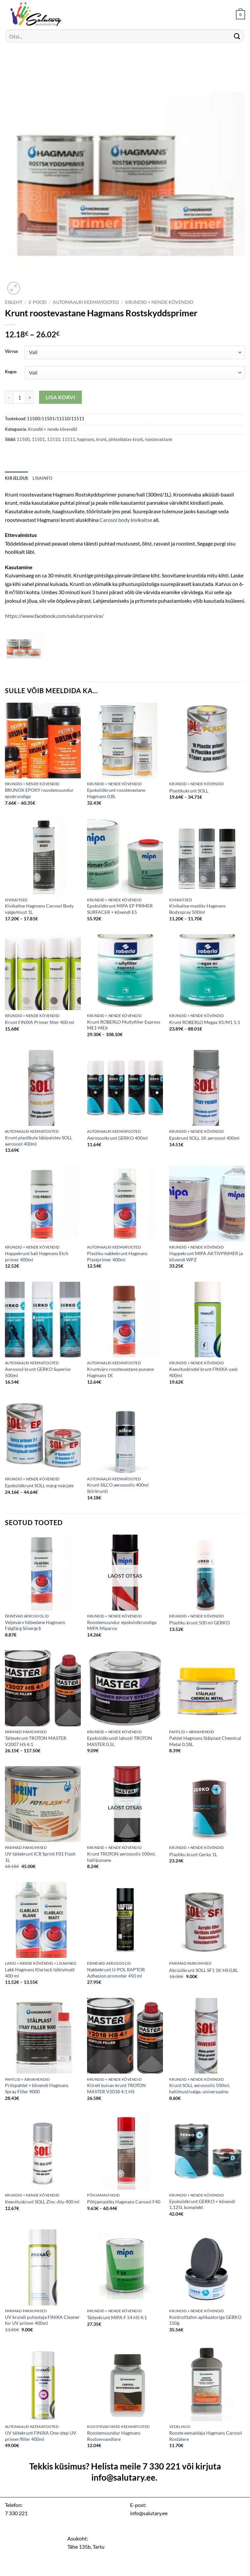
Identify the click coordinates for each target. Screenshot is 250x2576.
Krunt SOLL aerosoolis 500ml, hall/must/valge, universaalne (199, 2088)
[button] (240, 15)
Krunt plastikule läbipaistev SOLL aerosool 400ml (38, 1141)
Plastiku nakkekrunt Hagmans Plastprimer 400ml (117, 1256)
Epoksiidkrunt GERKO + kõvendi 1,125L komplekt (202, 2204)
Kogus (11, 372)
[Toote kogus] (19, 397)
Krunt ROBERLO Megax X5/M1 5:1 (204, 1022)
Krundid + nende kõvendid (159, 302)
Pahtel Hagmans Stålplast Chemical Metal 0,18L (205, 1741)
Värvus (11, 351)
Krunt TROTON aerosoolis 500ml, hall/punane (121, 1857)
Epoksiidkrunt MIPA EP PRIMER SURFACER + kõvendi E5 (120, 909)
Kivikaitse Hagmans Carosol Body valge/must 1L (39, 909)
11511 (68, 439)
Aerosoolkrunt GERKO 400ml (117, 1138)
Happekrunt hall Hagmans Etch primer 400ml (36, 1256)
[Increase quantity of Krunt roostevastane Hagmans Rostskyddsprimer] (30, 397)
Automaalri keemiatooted (86, 302)
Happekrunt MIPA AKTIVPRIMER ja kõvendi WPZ (206, 1256)
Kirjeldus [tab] (16, 478)
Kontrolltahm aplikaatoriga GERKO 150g (205, 2320)
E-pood (38, 302)
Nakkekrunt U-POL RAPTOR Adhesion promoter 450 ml (116, 1973)
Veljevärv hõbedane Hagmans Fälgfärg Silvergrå (35, 1625)
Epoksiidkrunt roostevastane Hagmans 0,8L (116, 793)
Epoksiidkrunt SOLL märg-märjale (39, 1485)
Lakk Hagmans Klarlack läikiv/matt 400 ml (40, 1973)
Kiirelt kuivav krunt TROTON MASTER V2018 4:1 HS (116, 2088)
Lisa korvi (61, 397)
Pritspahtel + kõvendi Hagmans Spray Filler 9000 (36, 2088)
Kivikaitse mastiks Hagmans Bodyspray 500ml (197, 909)
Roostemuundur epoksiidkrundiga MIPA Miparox (121, 1625)
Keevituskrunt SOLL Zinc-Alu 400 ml (42, 2201)
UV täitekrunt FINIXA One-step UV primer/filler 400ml (40, 2436)
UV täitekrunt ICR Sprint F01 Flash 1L (40, 1857)
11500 (23, 439)
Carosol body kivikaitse (126, 520)
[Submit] (237, 36)
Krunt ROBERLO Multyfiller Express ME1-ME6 (123, 1025)
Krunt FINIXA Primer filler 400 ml (39, 1022)
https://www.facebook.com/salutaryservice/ (54, 616)
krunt (101, 439)
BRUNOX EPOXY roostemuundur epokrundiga (39, 793)
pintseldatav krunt (125, 439)
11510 (53, 439)
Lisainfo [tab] (42, 478)
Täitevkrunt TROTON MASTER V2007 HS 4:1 (35, 1741)
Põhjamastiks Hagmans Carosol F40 (123, 2201)
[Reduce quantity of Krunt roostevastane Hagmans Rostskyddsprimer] (9, 397)
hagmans (85, 439)
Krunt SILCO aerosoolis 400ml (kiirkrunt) (118, 1488)
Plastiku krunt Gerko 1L (193, 1854)
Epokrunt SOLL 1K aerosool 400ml (204, 1138)
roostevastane (158, 439)
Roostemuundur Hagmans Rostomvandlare (113, 2436)
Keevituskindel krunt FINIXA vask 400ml (203, 1372)
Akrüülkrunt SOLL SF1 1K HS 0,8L (203, 1970)
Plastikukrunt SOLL (188, 790)
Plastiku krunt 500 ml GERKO (199, 1622)
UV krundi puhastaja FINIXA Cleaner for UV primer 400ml (42, 2320)
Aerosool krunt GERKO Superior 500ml (38, 1372)
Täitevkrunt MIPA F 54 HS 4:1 (117, 2317)
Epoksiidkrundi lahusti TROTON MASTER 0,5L (119, 1741)
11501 (38, 439)
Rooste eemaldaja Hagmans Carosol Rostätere (205, 2436)
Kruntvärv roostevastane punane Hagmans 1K (120, 1372)
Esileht (13, 302)
